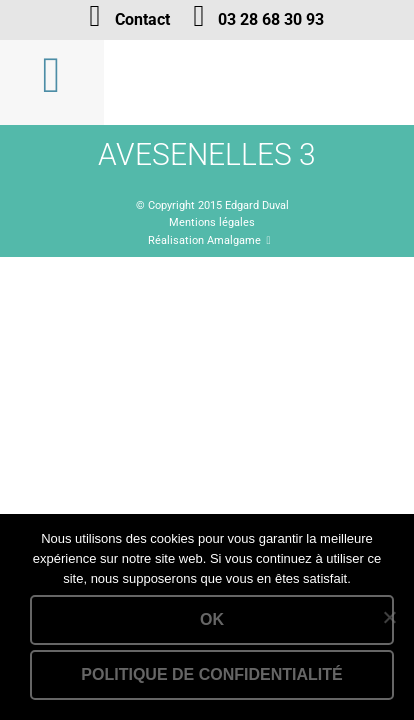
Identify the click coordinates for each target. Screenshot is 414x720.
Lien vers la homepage (259, 82)
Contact (142, 19)
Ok (212, 619)
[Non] (389, 617)
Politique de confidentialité (211, 674)
